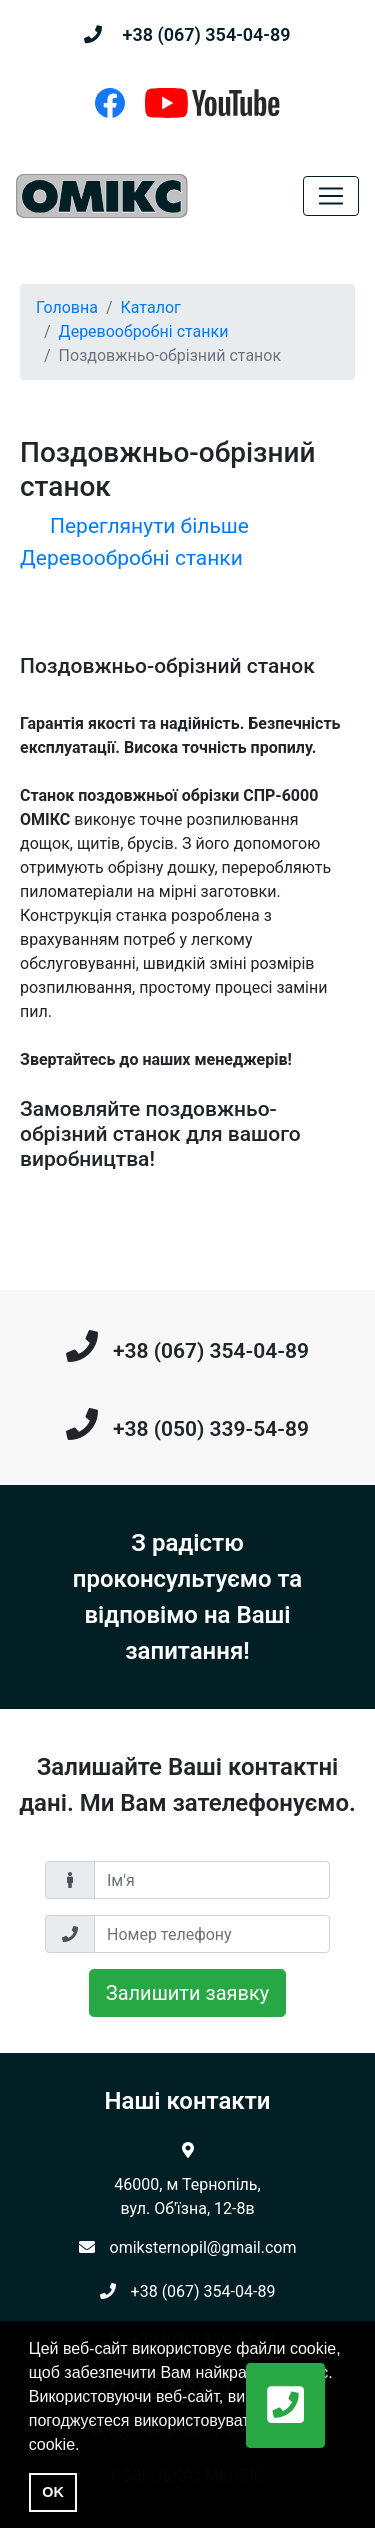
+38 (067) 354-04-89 (206, 34)
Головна (67, 307)
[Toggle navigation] (331, 196)
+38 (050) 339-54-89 (211, 1429)
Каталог (151, 307)
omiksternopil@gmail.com (203, 2247)
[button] (285, 2405)
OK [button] (53, 2492)
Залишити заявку (187, 1993)
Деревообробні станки (144, 331)
